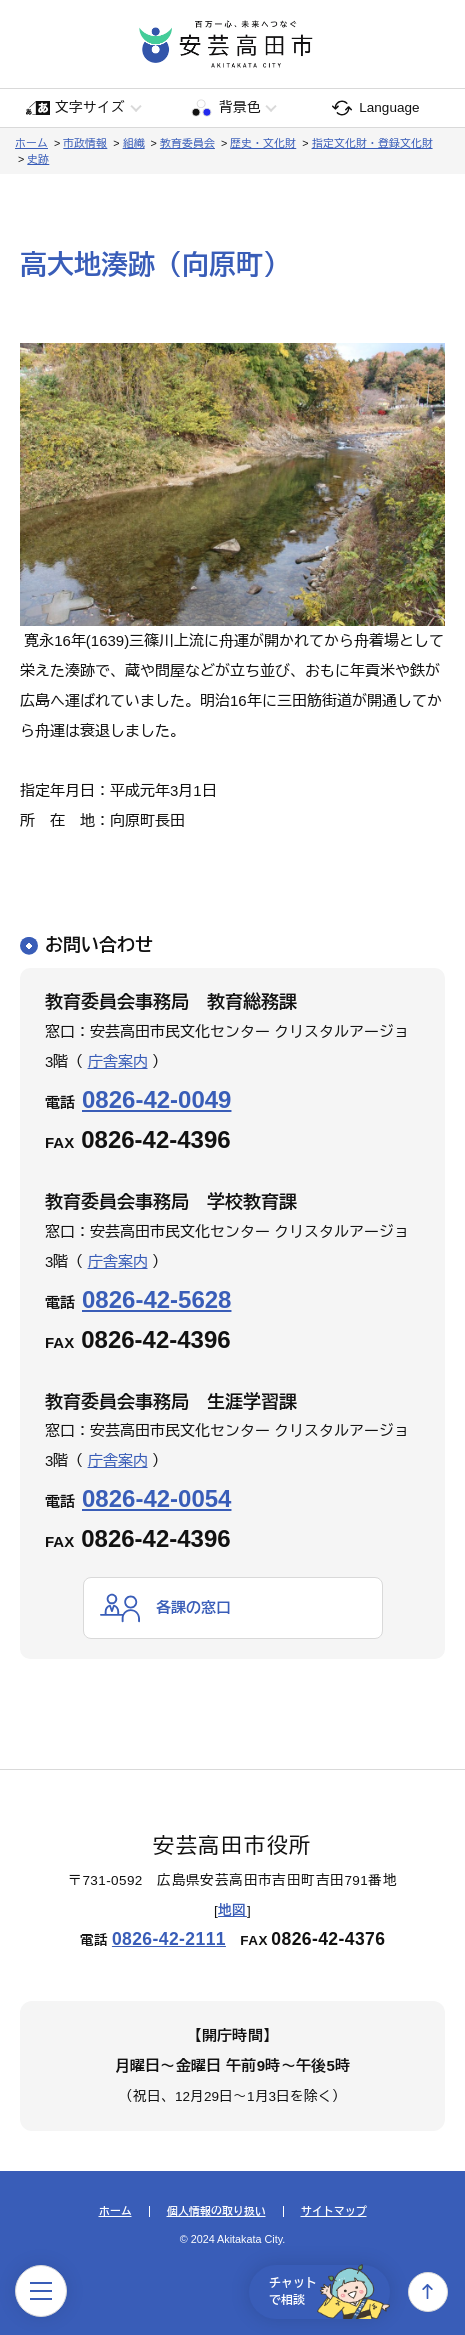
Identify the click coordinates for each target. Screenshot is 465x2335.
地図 (232, 1910)
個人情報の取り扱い (216, 2211)
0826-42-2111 (169, 1939)
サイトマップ (334, 2211)
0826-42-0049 (156, 1099)
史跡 (38, 159)
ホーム (31, 143)
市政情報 (85, 143)
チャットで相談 (329, 2292)
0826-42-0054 (156, 1498)
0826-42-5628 (156, 1299)
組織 (134, 143)
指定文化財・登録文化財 (372, 143)
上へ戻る (428, 2292)
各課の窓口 (193, 1607)
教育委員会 (187, 143)
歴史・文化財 (263, 143)
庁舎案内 (118, 1061)
